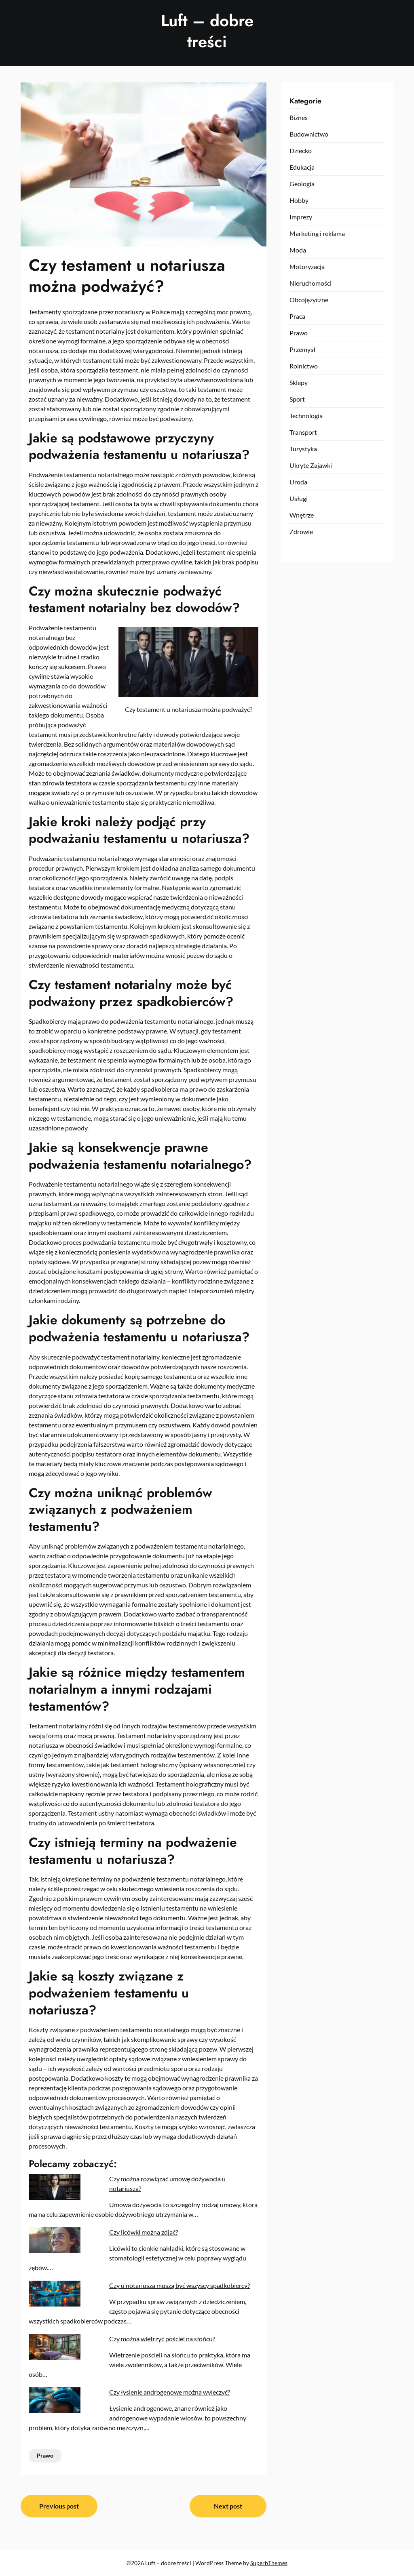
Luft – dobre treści (207, 31)
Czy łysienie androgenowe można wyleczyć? (169, 2392)
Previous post (59, 2506)
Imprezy (300, 217)
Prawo (45, 2455)
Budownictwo (308, 134)
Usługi (298, 498)
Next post (228, 2506)
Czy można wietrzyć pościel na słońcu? (162, 2338)
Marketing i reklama (317, 233)
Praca (297, 316)
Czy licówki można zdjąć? (143, 2232)
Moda (297, 250)
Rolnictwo (303, 366)
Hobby (298, 200)
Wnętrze (301, 515)
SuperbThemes (268, 2562)
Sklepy (298, 382)
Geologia (302, 183)
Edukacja (302, 167)
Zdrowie (301, 531)
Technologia (306, 415)
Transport (303, 432)
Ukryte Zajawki (310, 465)
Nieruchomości (310, 283)
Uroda (298, 482)
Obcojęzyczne (308, 299)
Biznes (298, 117)
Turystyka (303, 448)
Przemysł (302, 349)
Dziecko (300, 150)
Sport (297, 399)
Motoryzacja (307, 266)
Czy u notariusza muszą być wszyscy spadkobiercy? (179, 2285)
